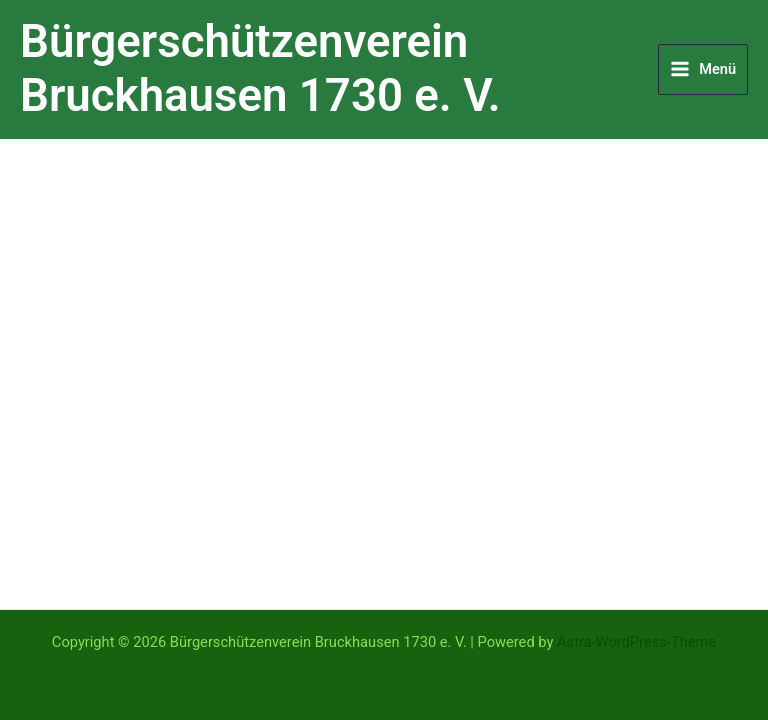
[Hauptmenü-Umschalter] (703, 69)
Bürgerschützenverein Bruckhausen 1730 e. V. (260, 69)
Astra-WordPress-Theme (636, 642)
